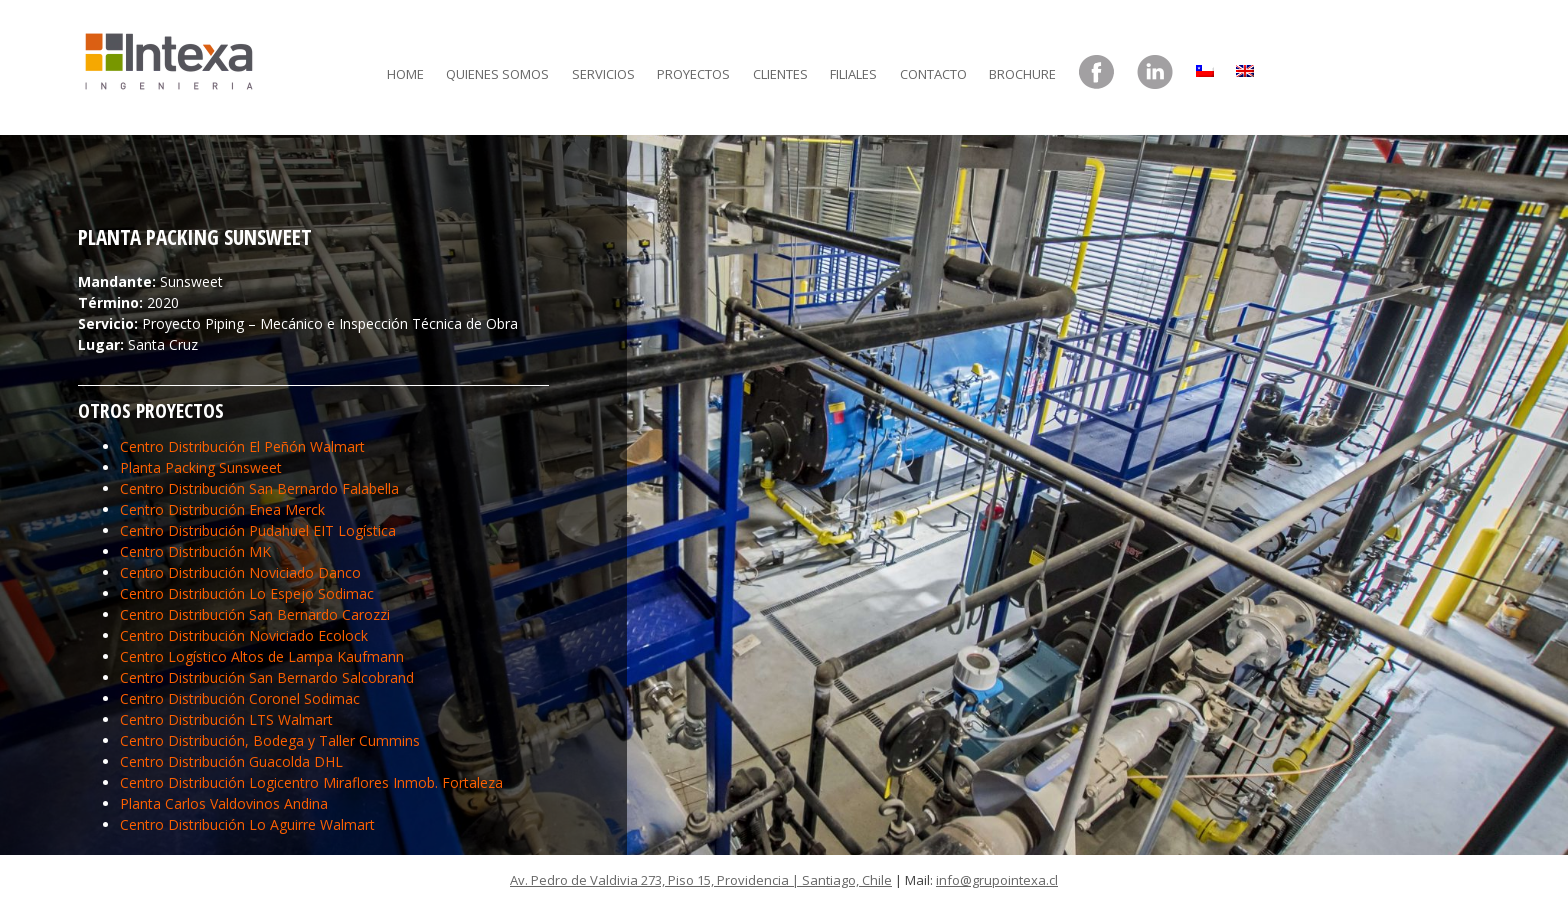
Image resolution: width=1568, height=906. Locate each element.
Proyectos (693, 74)
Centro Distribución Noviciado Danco (240, 572)
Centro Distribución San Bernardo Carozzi (255, 614)
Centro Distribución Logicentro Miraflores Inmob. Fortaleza (311, 782)
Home (405, 74)
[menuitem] (1205, 66)
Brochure (1022, 74)
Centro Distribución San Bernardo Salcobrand (267, 677)
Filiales (853, 74)
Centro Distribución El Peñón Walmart (242, 446)
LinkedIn (1155, 73)
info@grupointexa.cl (997, 880)
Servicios (603, 74)
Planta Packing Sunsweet (201, 467)
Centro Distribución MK (195, 551)
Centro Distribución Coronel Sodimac (240, 698)
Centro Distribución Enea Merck (222, 509)
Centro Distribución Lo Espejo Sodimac (247, 593)
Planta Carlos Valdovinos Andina (224, 803)
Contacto (933, 74)
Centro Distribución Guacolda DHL (231, 761)
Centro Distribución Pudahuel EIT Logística (258, 530)
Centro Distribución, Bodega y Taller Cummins (270, 740)
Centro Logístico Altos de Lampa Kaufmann (262, 656)
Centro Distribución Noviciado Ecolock (244, 635)
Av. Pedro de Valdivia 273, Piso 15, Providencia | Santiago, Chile (701, 880)
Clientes (780, 74)
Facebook (1097, 73)
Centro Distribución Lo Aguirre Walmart (247, 824)
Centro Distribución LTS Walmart (226, 719)
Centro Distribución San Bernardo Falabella (259, 488)
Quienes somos (497, 74)
